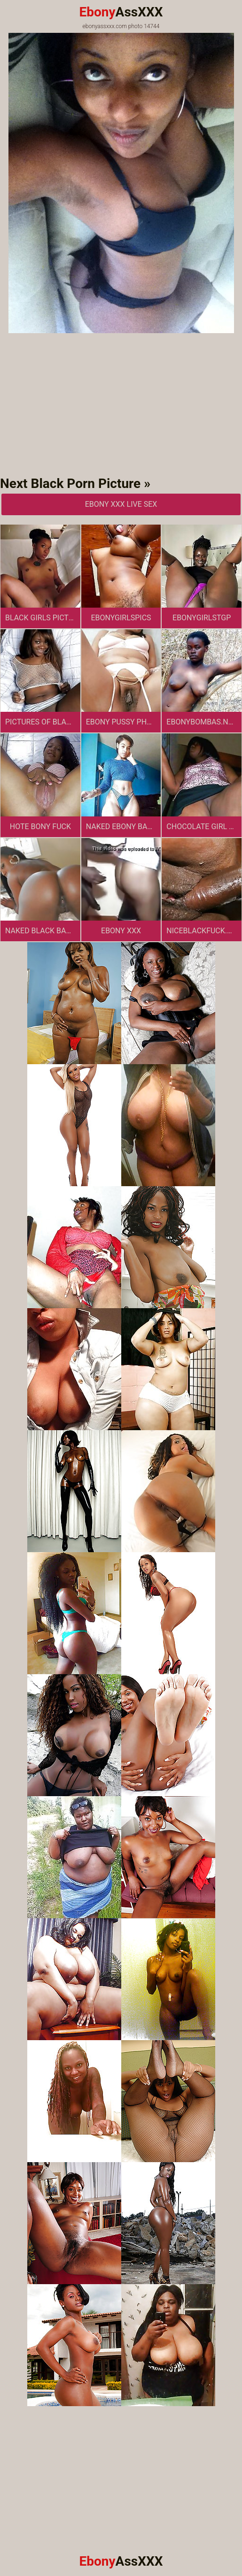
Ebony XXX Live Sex (121, 504)
